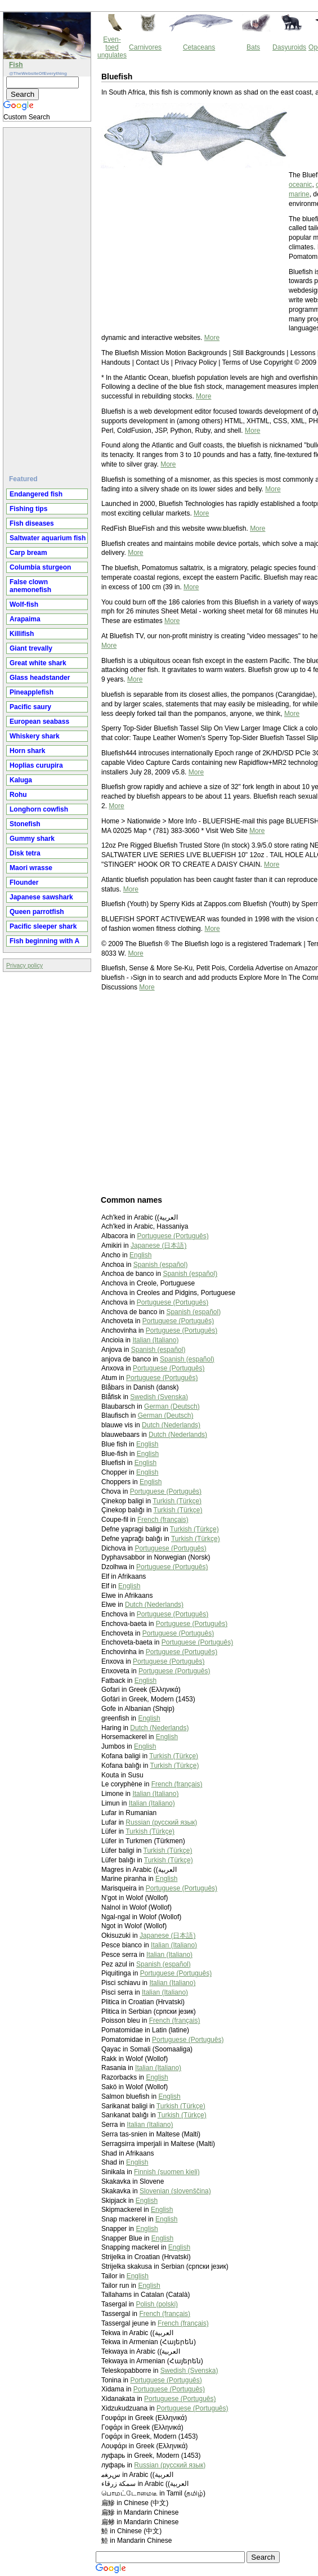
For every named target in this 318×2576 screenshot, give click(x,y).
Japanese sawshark (41, 897)
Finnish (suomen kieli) (167, 2172)
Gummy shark (32, 839)
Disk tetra (25, 853)
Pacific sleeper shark (43, 926)
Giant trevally (31, 648)
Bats (253, 47)
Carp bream (28, 553)
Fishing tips (28, 509)
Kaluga (21, 780)
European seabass (39, 721)
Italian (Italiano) (155, 1340)
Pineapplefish (31, 692)
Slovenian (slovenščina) (175, 2191)
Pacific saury (30, 707)
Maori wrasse (31, 868)
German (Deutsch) (172, 1406)
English (140, 1255)
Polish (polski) (157, 2304)
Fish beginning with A (44, 941)
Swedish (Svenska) (159, 1397)
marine (299, 194)
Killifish (22, 634)
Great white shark (38, 663)
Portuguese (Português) (172, 1236)
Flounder (24, 882)
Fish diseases (32, 523)
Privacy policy (24, 965)
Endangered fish (36, 494)
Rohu (18, 795)
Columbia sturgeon (40, 567)
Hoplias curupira (36, 765)
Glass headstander (40, 678)
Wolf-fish (24, 604)
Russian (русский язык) (161, 1822)
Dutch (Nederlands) (171, 1425)
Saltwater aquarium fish (48, 538)
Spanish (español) (160, 1265)
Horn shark (27, 751)
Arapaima (25, 619)
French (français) (163, 1520)
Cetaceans (199, 47)
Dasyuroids (289, 47)
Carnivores (145, 47)
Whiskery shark (35, 736)
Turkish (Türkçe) (177, 1501)
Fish (16, 65)
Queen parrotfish (37, 912)
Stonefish (25, 824)
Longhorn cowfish (39, 809)
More (212, 338)
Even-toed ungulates (112, 47)
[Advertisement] (48, 296)
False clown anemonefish (30, 586)
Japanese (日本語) (158, 1245)
